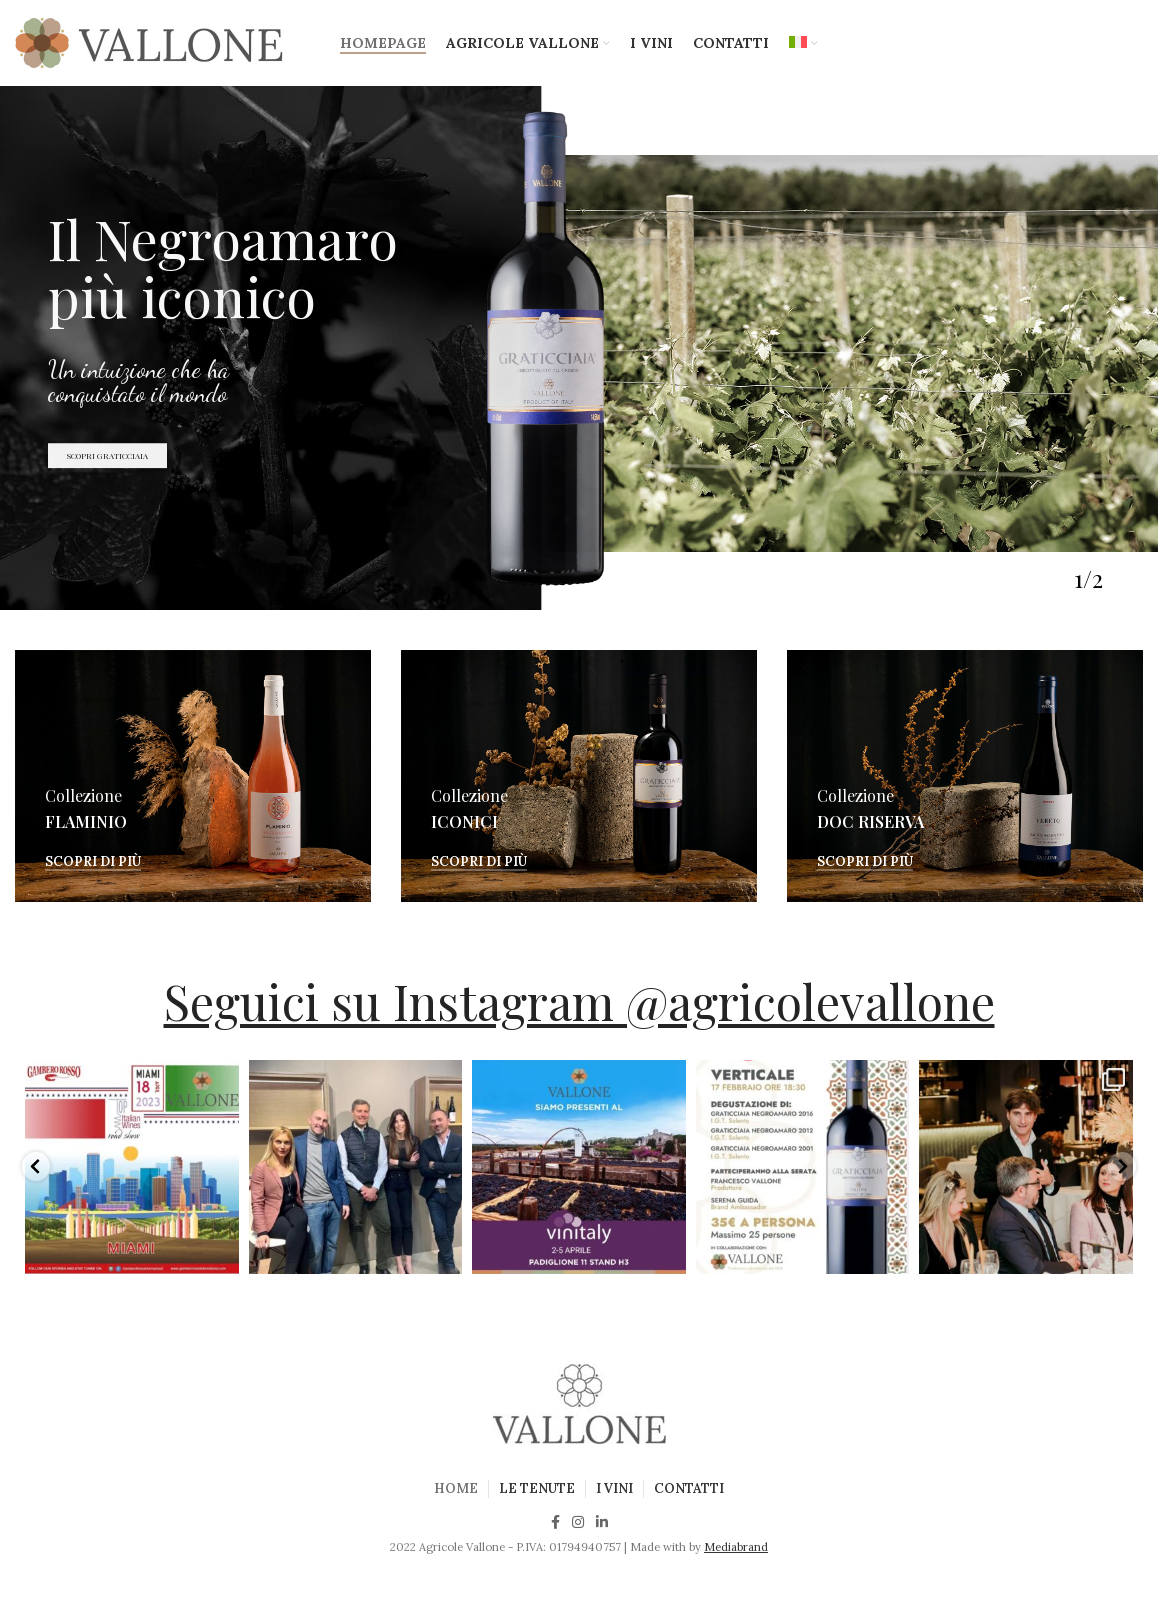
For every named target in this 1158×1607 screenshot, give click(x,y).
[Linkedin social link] (602, 1522)
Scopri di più (93, 862)
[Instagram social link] (578, 1522)
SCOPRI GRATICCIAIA (107, 488)
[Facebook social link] (555, 1522)
